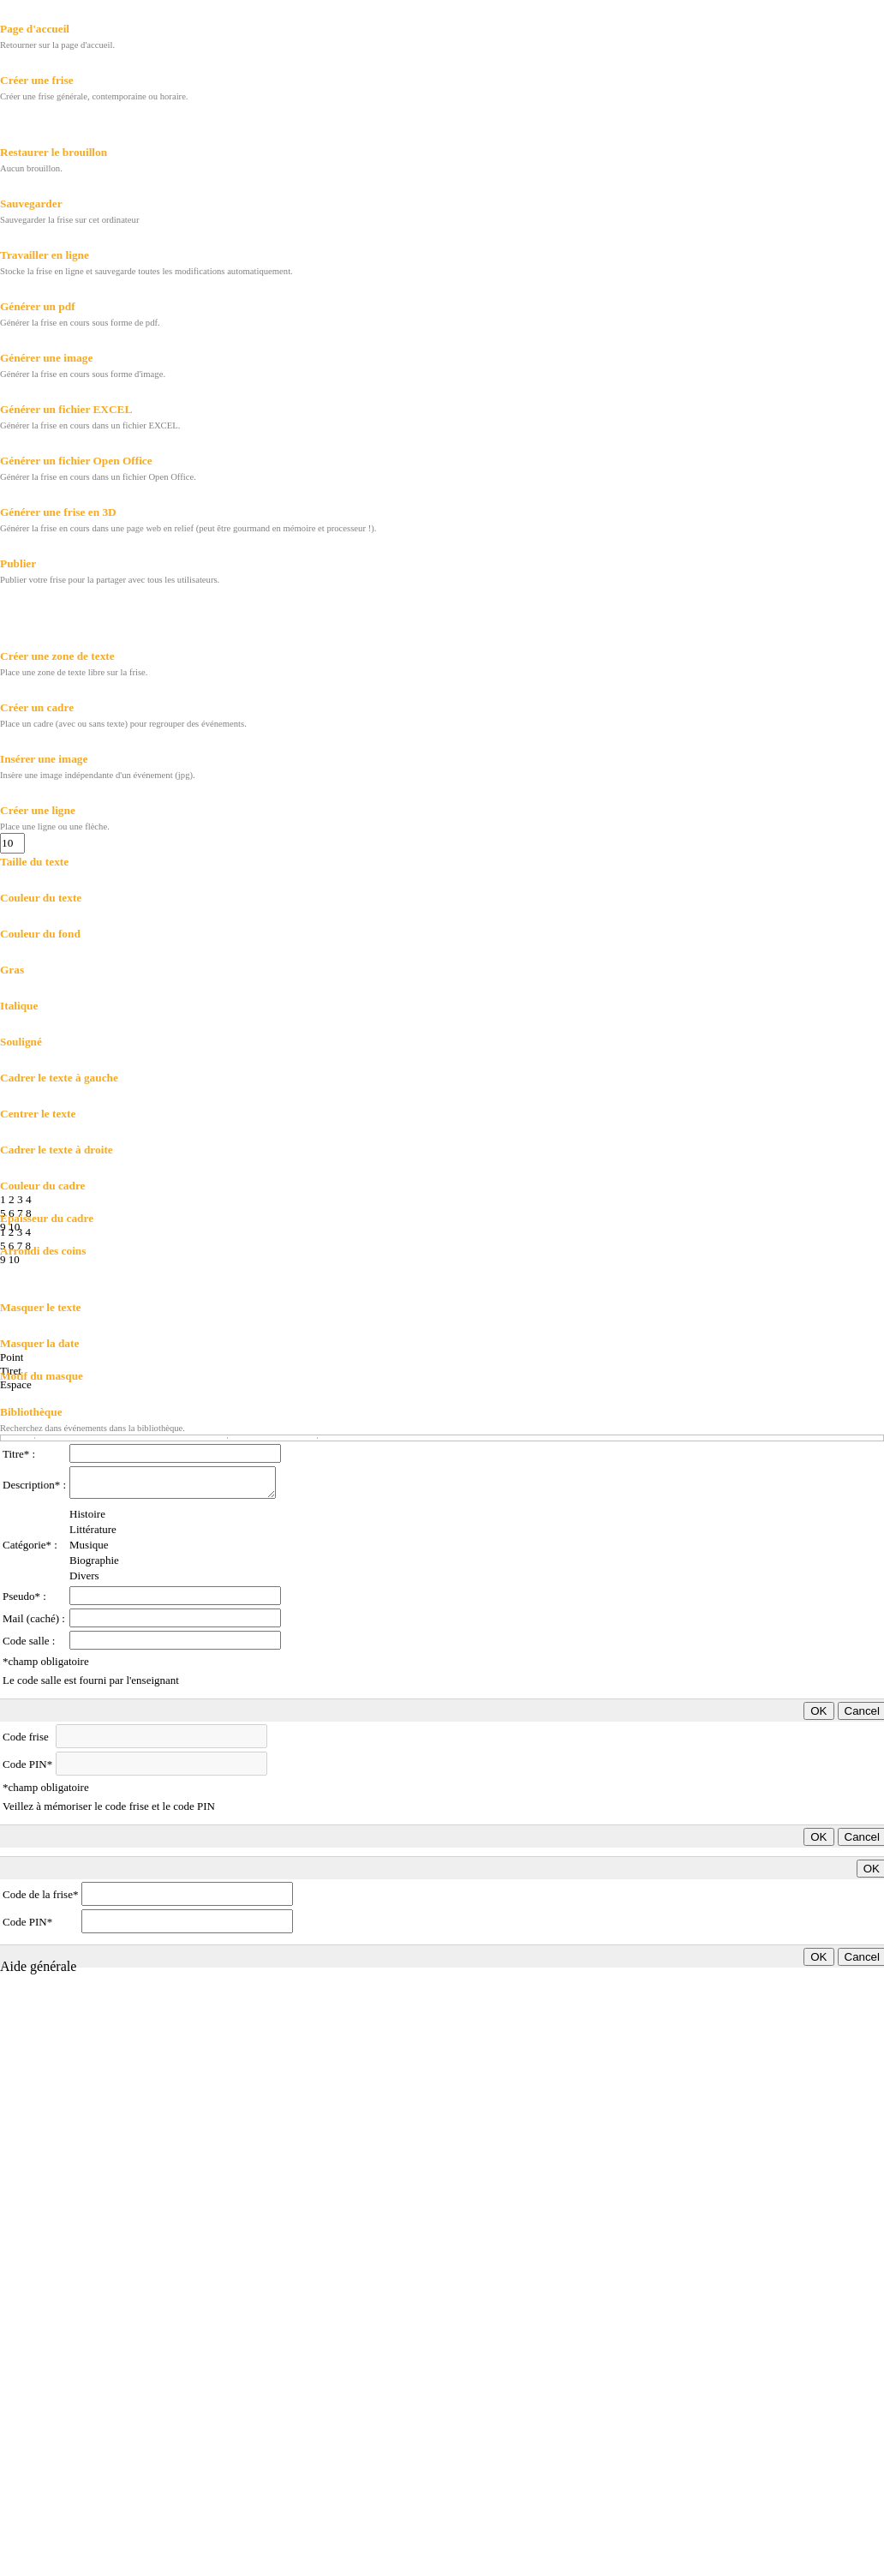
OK (818, 1710)
